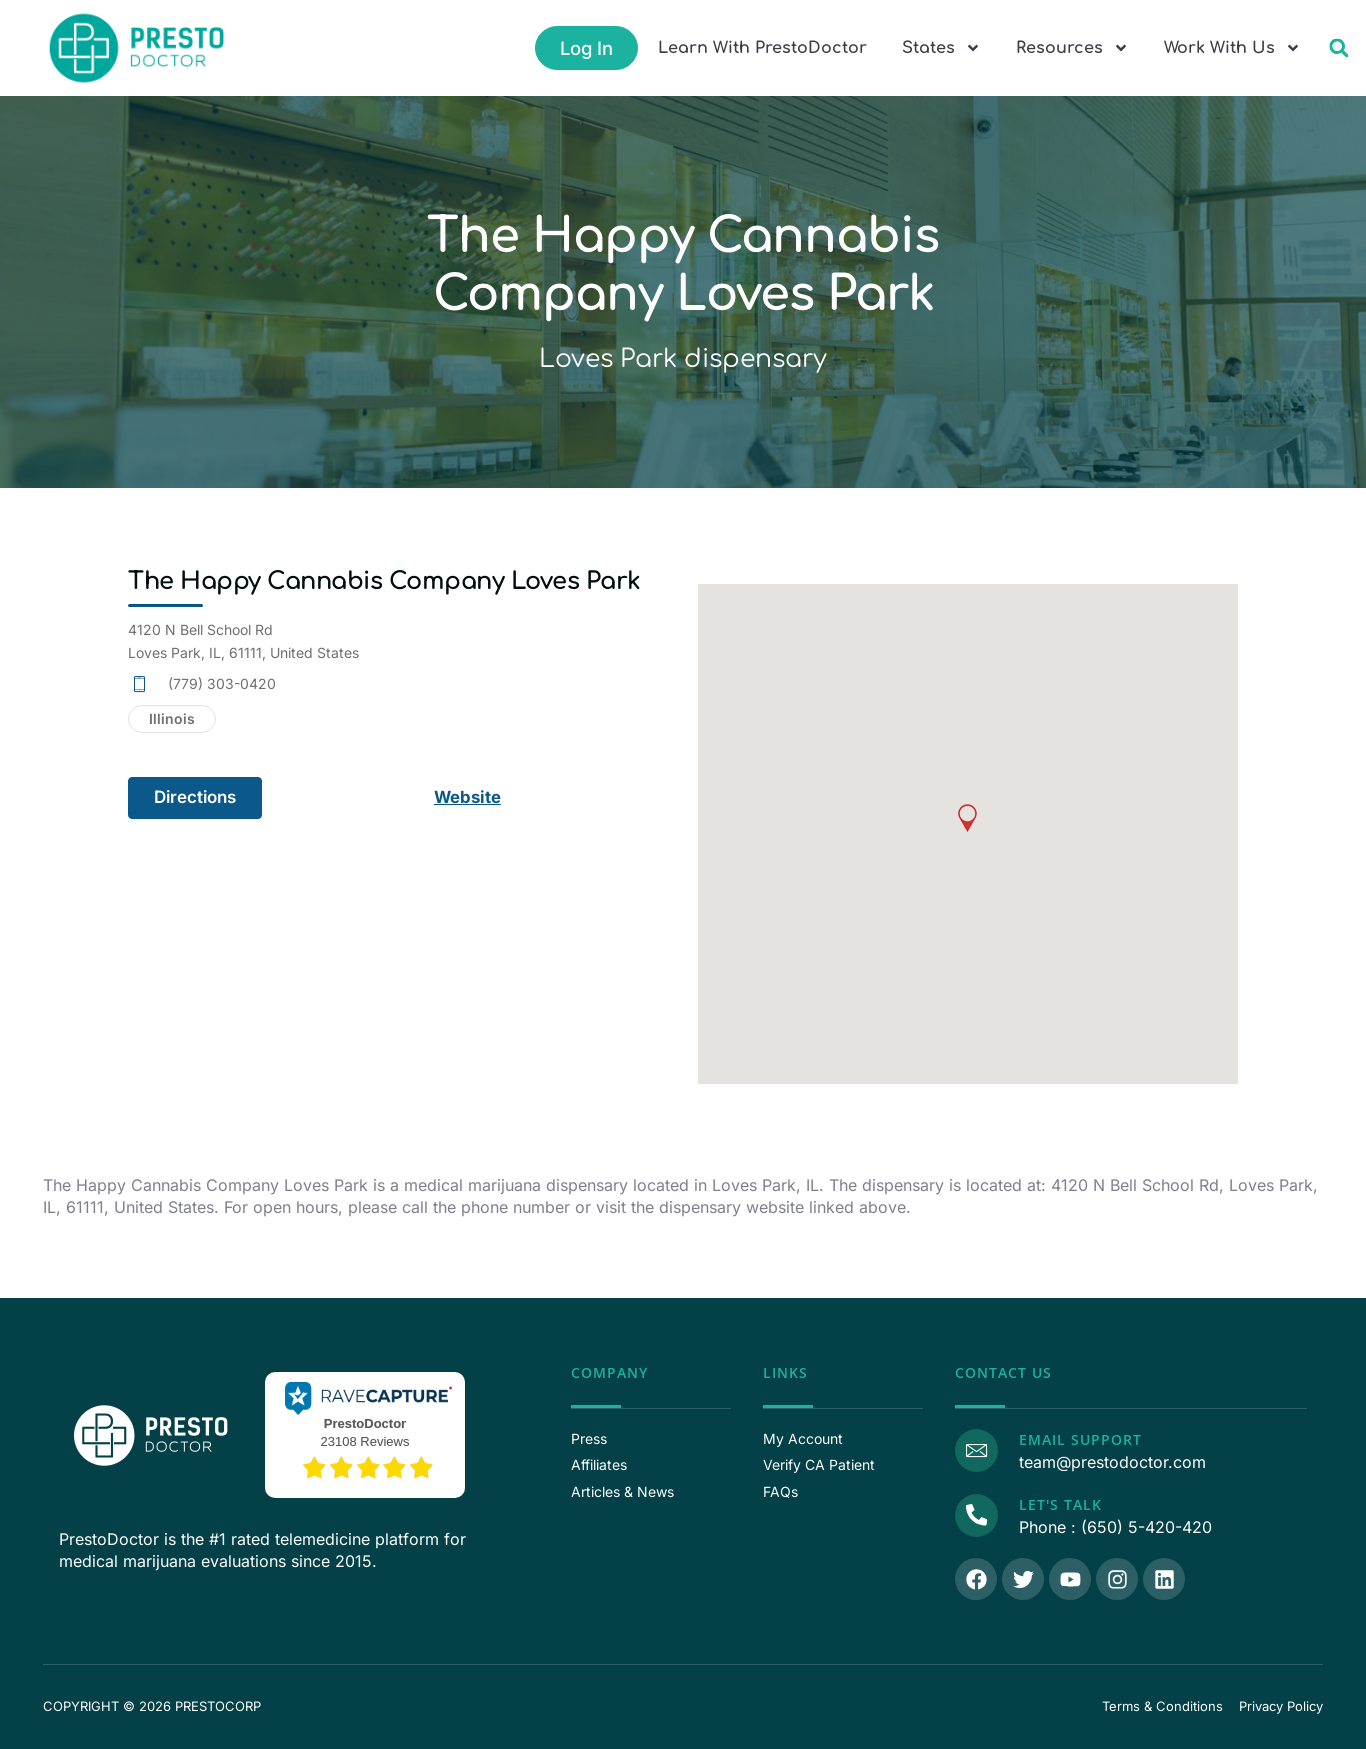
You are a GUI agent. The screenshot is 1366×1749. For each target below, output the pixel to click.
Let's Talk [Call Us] (1059, 1504)
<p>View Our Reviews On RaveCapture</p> (365, 1432)
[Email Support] (976, 1450)
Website (468, 797)
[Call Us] (976, 1515)
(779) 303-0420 (222, 683)
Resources (1072, 48)
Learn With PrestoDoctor (762, 48)
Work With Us (1232, 48)
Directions (195, 797)
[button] (1338, 48)
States (941, 48)
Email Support (1079, 1439)
